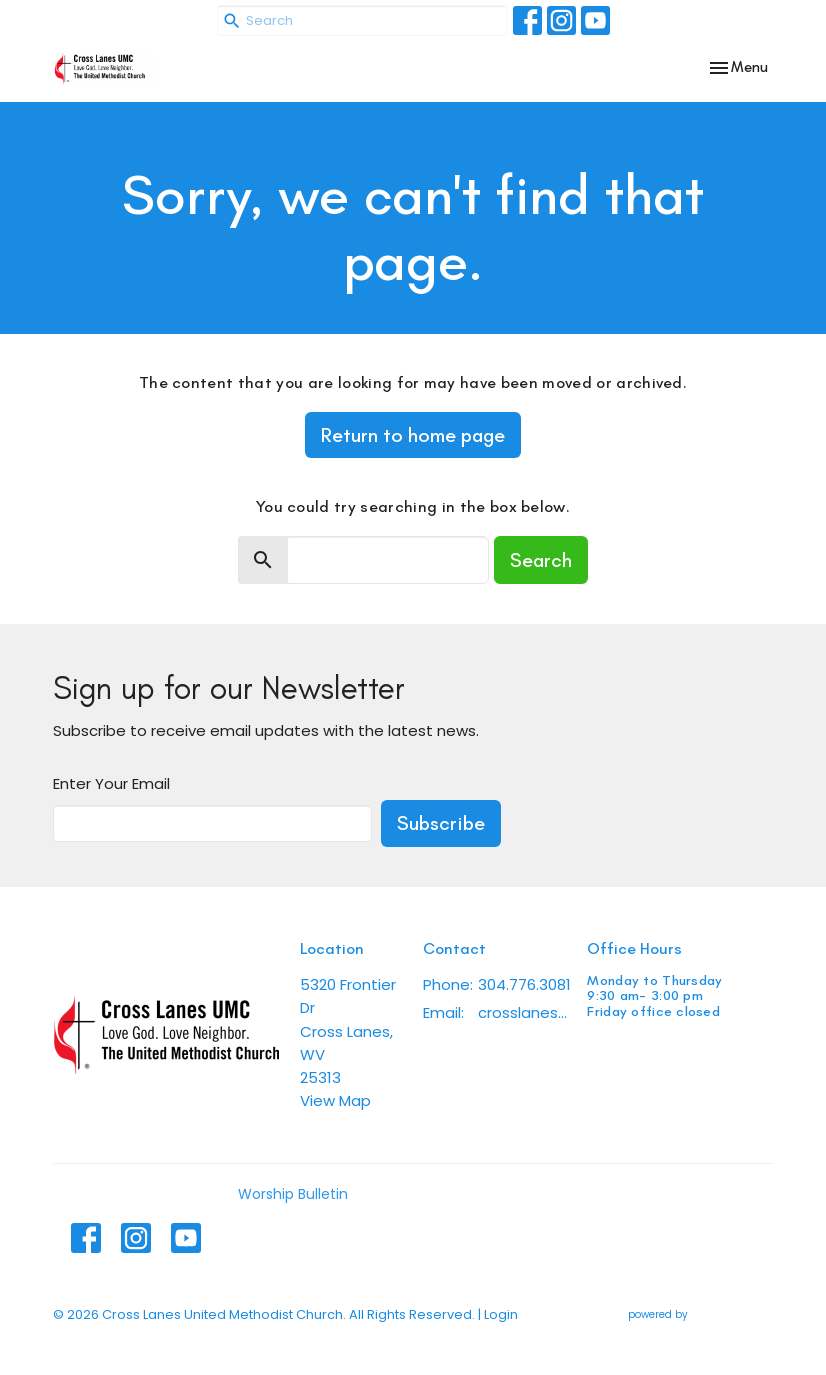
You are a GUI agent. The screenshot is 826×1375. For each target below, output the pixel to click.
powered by (700, 1314)
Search (541, 560)
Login (501, 1314)
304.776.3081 (524, 984)
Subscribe (441, 823)
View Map (335, 1100)
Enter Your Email (111, 783)
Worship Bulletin (293, 1194)
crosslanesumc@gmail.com (522, 1012)
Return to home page (413, 435)
